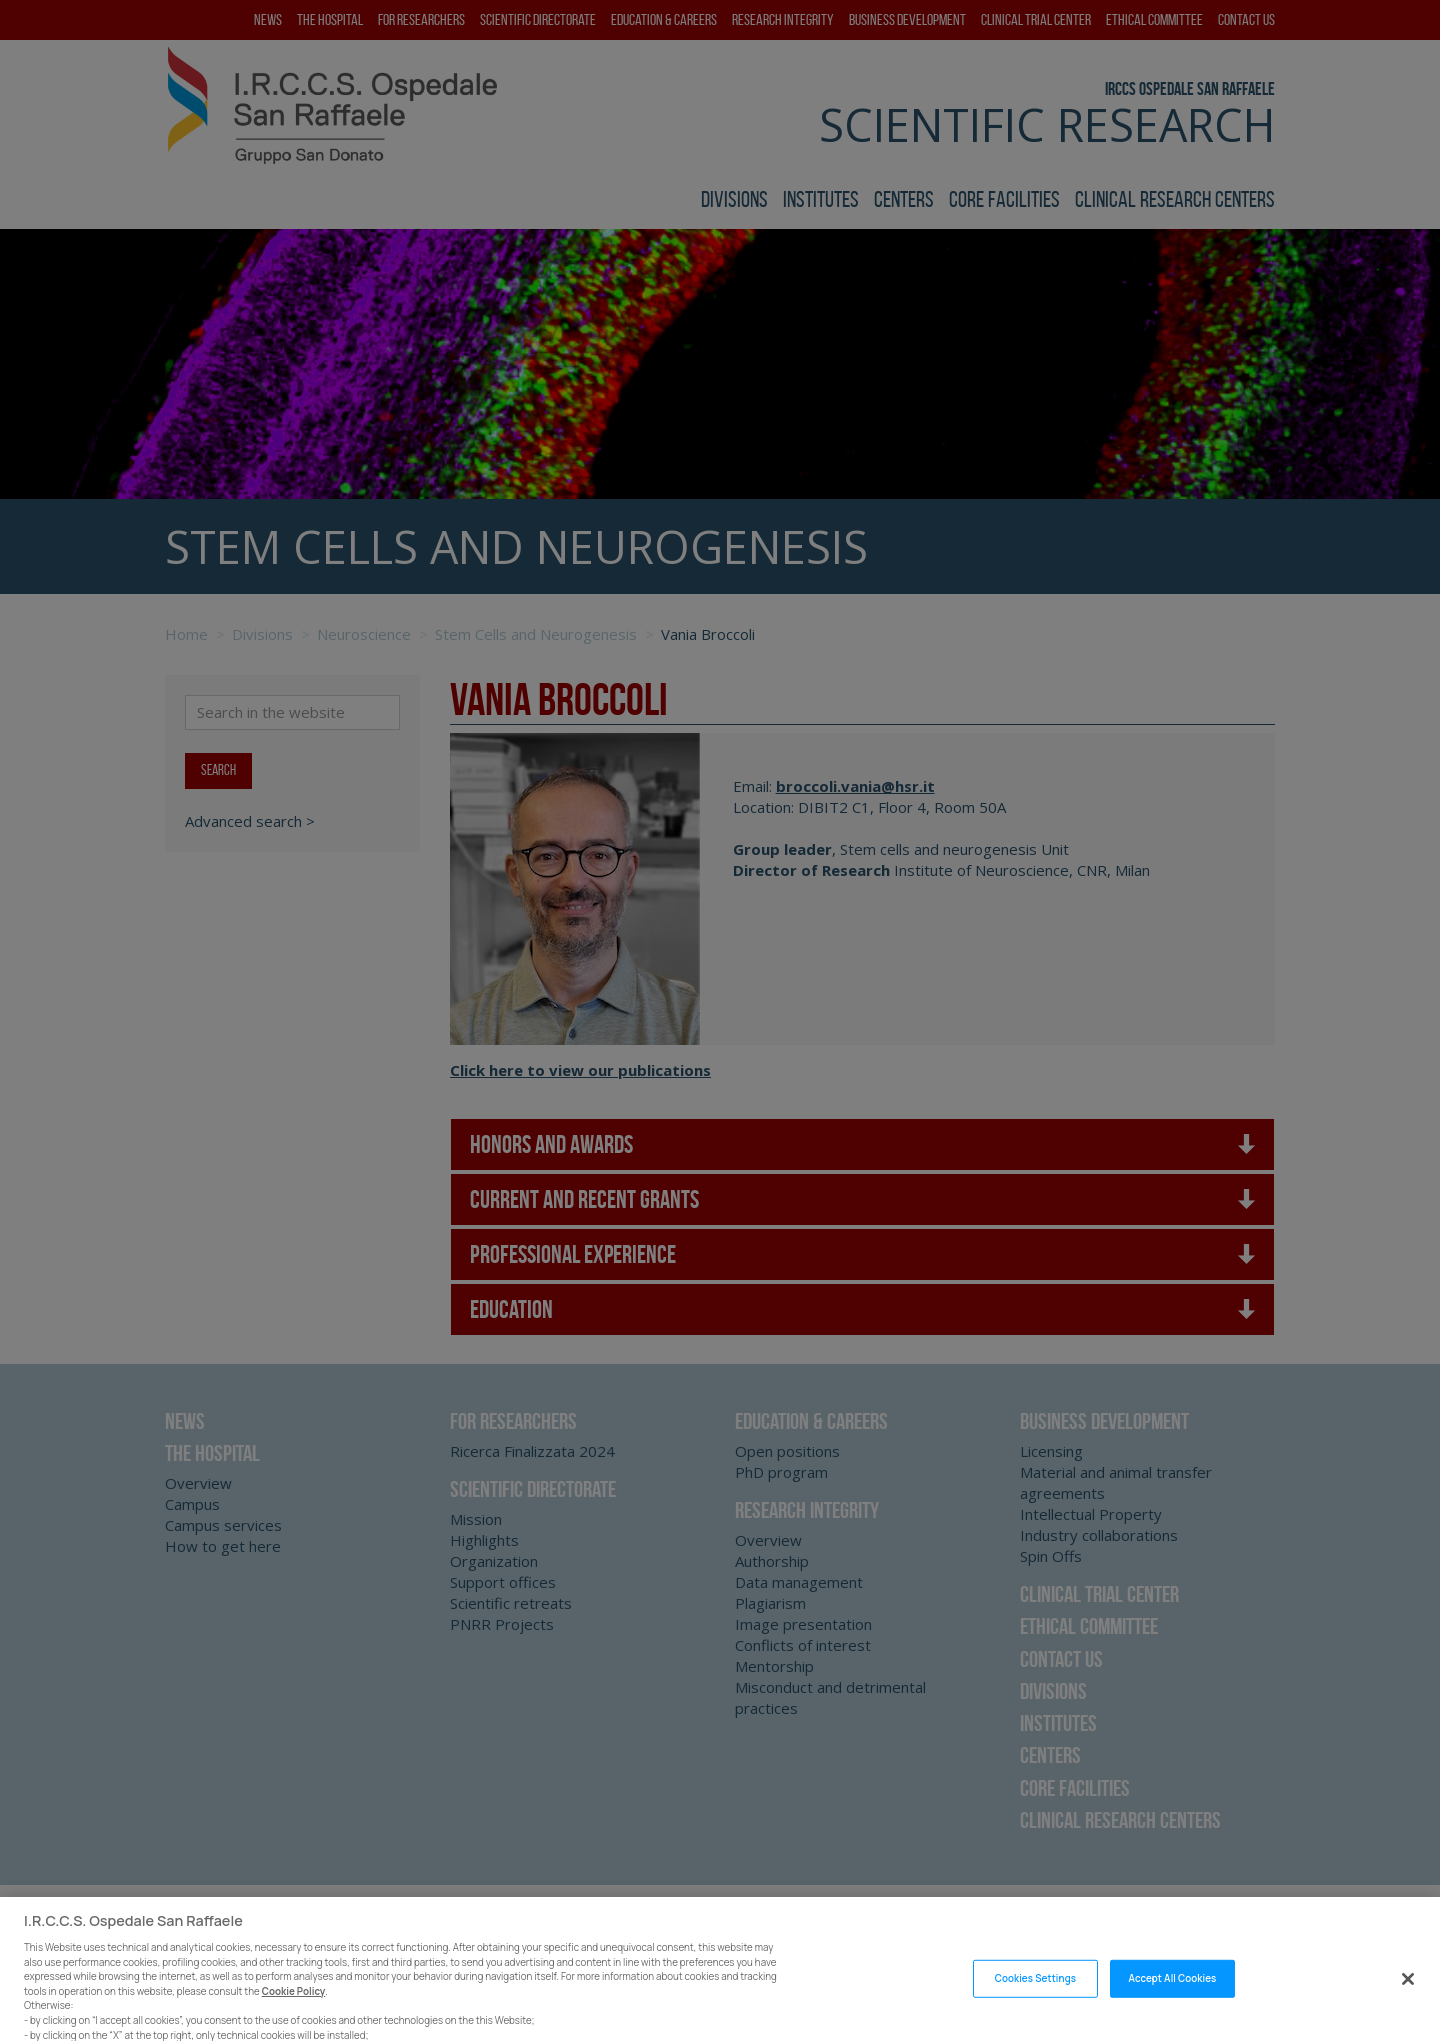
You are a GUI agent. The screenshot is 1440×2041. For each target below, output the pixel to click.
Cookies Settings (1035, 2000)
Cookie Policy (294, 2013)
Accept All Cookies (1173, 2000)
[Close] (1408, 2001)
